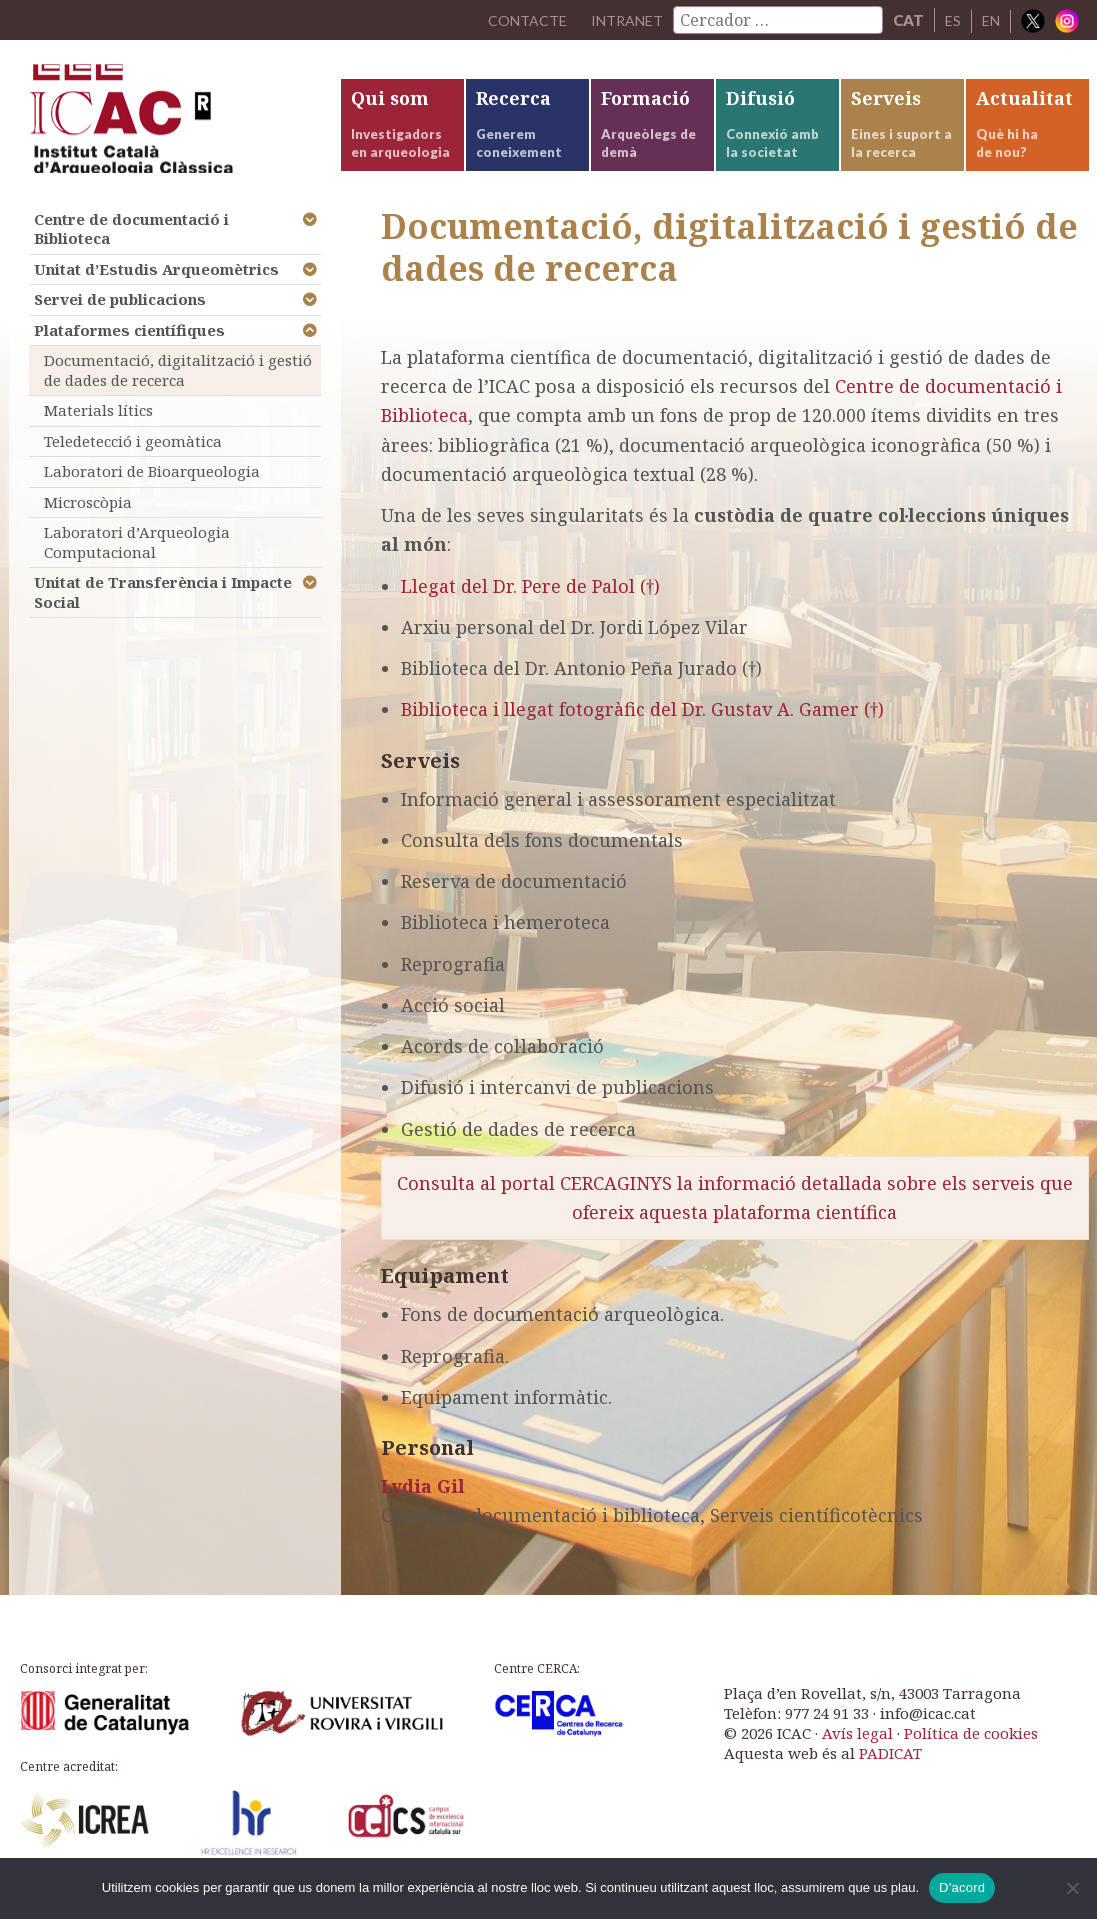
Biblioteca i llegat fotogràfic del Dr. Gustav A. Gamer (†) (642, 726)
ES (950, 20)
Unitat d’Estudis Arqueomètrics (156, 285)
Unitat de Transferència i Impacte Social (163, 609)
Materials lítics (98, 427)
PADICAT (890, 1770)
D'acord (962, 1887)
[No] (1072, 1888)
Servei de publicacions (120, 316)
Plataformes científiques (129, 346)
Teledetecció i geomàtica (133, 457)
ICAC (159, 126)
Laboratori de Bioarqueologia (152, 488)
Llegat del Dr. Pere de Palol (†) (530, 602)
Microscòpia (88, 518)
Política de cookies (971, 1750)
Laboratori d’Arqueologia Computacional (137, 559)
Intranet (622, 20)
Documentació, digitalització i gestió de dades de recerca (178, 387)
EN (990, 20)
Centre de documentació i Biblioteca (131, 245)
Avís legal (857, 1750)
